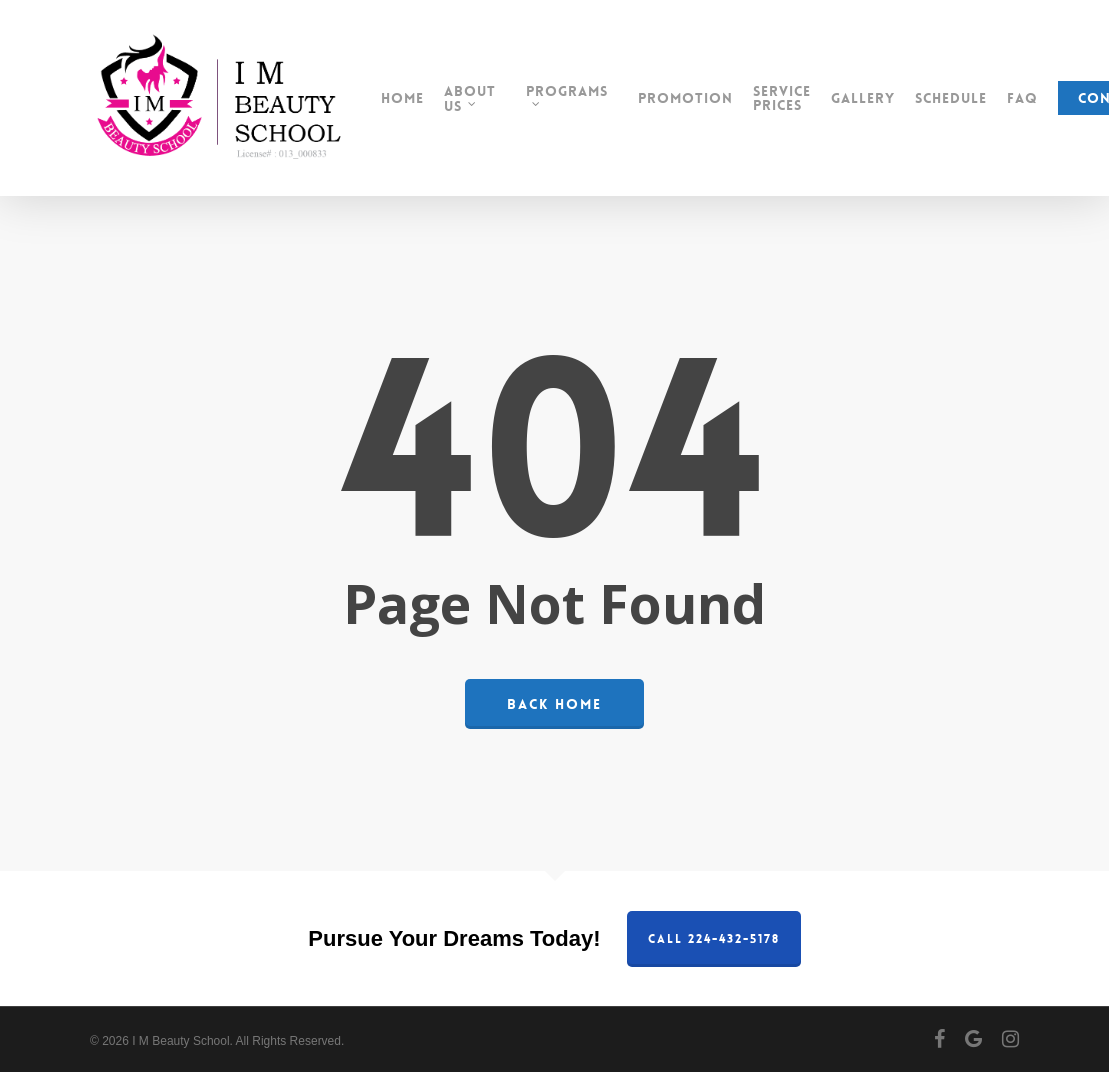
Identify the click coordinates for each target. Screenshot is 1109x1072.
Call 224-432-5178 (714, 939)
